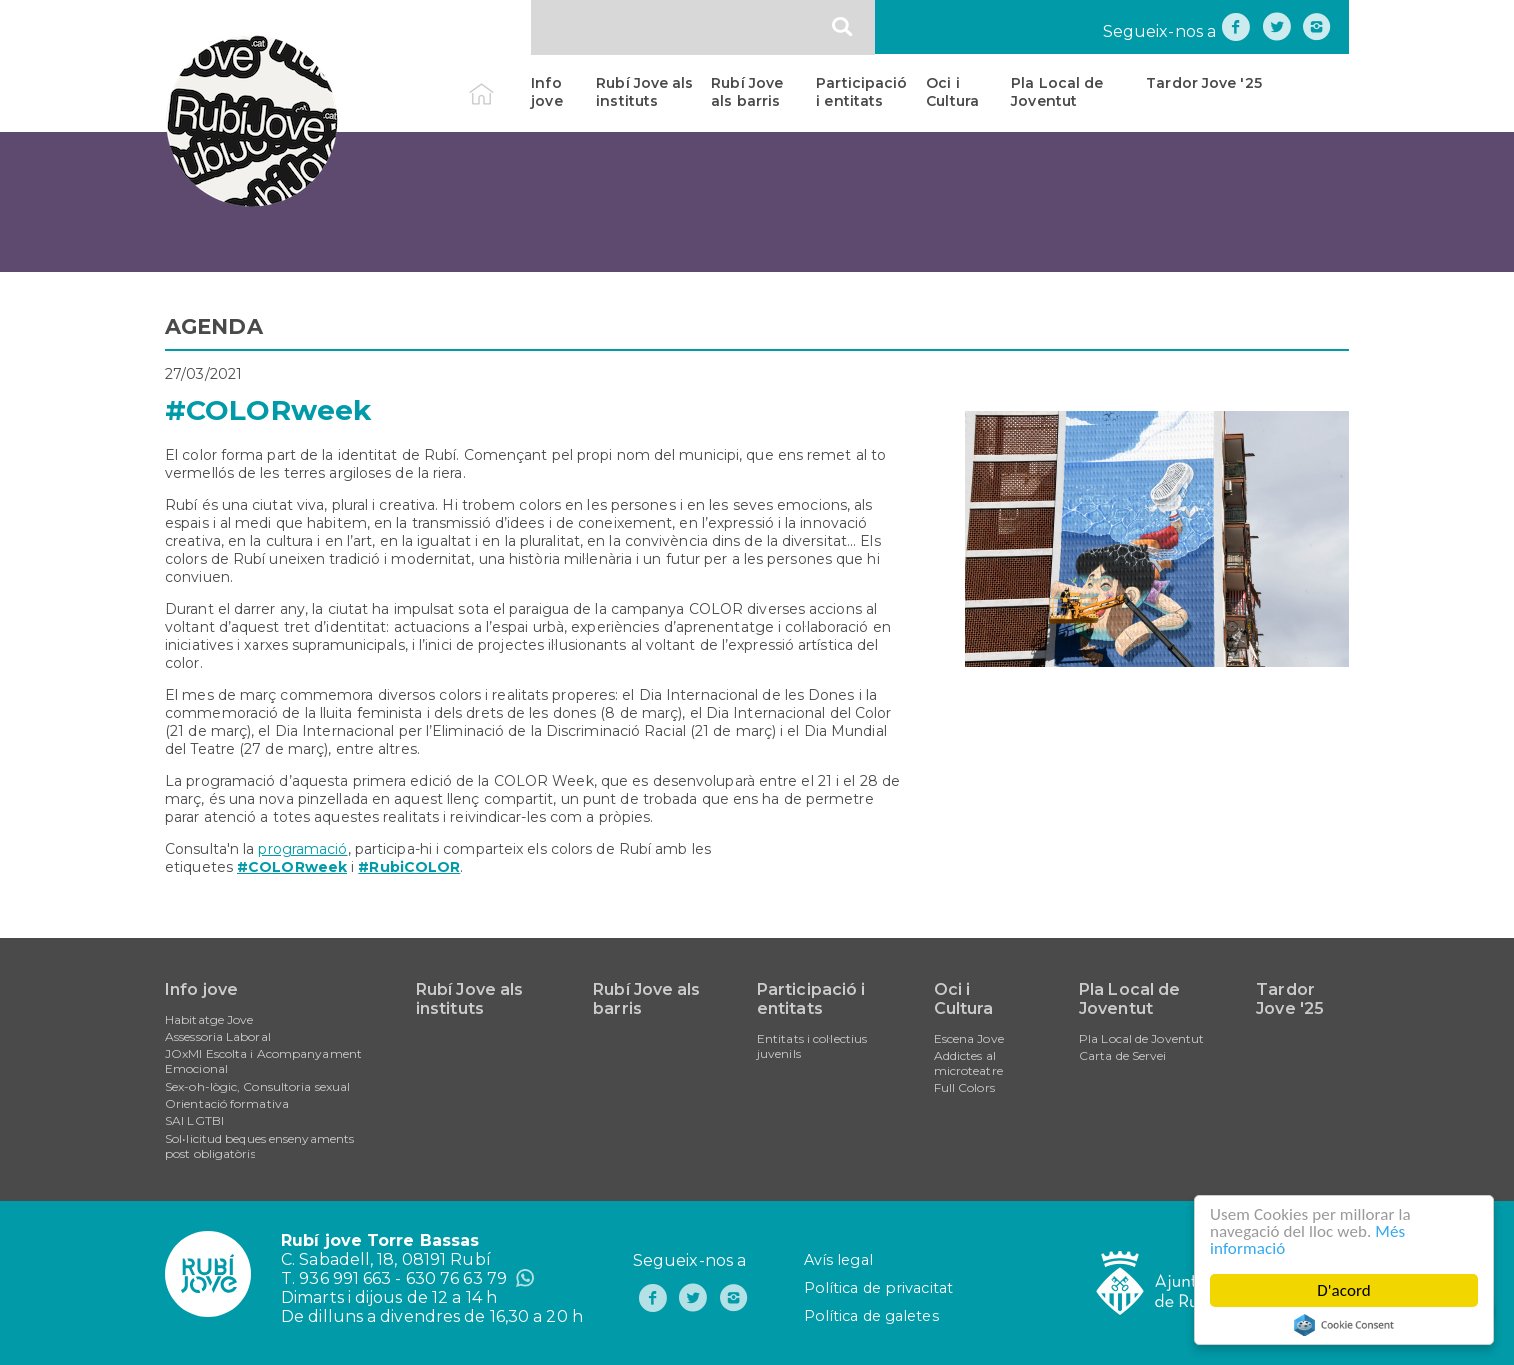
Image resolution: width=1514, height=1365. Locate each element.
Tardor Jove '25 (1204, 83)
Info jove (546, 92)
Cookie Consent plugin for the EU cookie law (1344, 1325)
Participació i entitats (861, 92)
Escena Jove (969, 1038)
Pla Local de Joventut (1057, 92)
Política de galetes (871, 1316)
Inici (498, 83)
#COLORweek (292, 867)
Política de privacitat (878, 1288)
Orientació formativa (227, 1103)
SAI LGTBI (194, 1120)
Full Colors (964, 1087)
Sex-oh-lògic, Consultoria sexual (257, 1086)
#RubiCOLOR (409, 867)
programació (302, 849)
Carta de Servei (1123, 1055)
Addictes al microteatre (968, 1063)
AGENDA (214, 326)
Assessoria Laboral (218, 1036)
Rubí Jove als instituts (644, 92)
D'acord (1344, 1290)
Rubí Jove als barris (747, 92)
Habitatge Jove (209, 1019)
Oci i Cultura (952, 92)
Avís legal (838, 1260)
